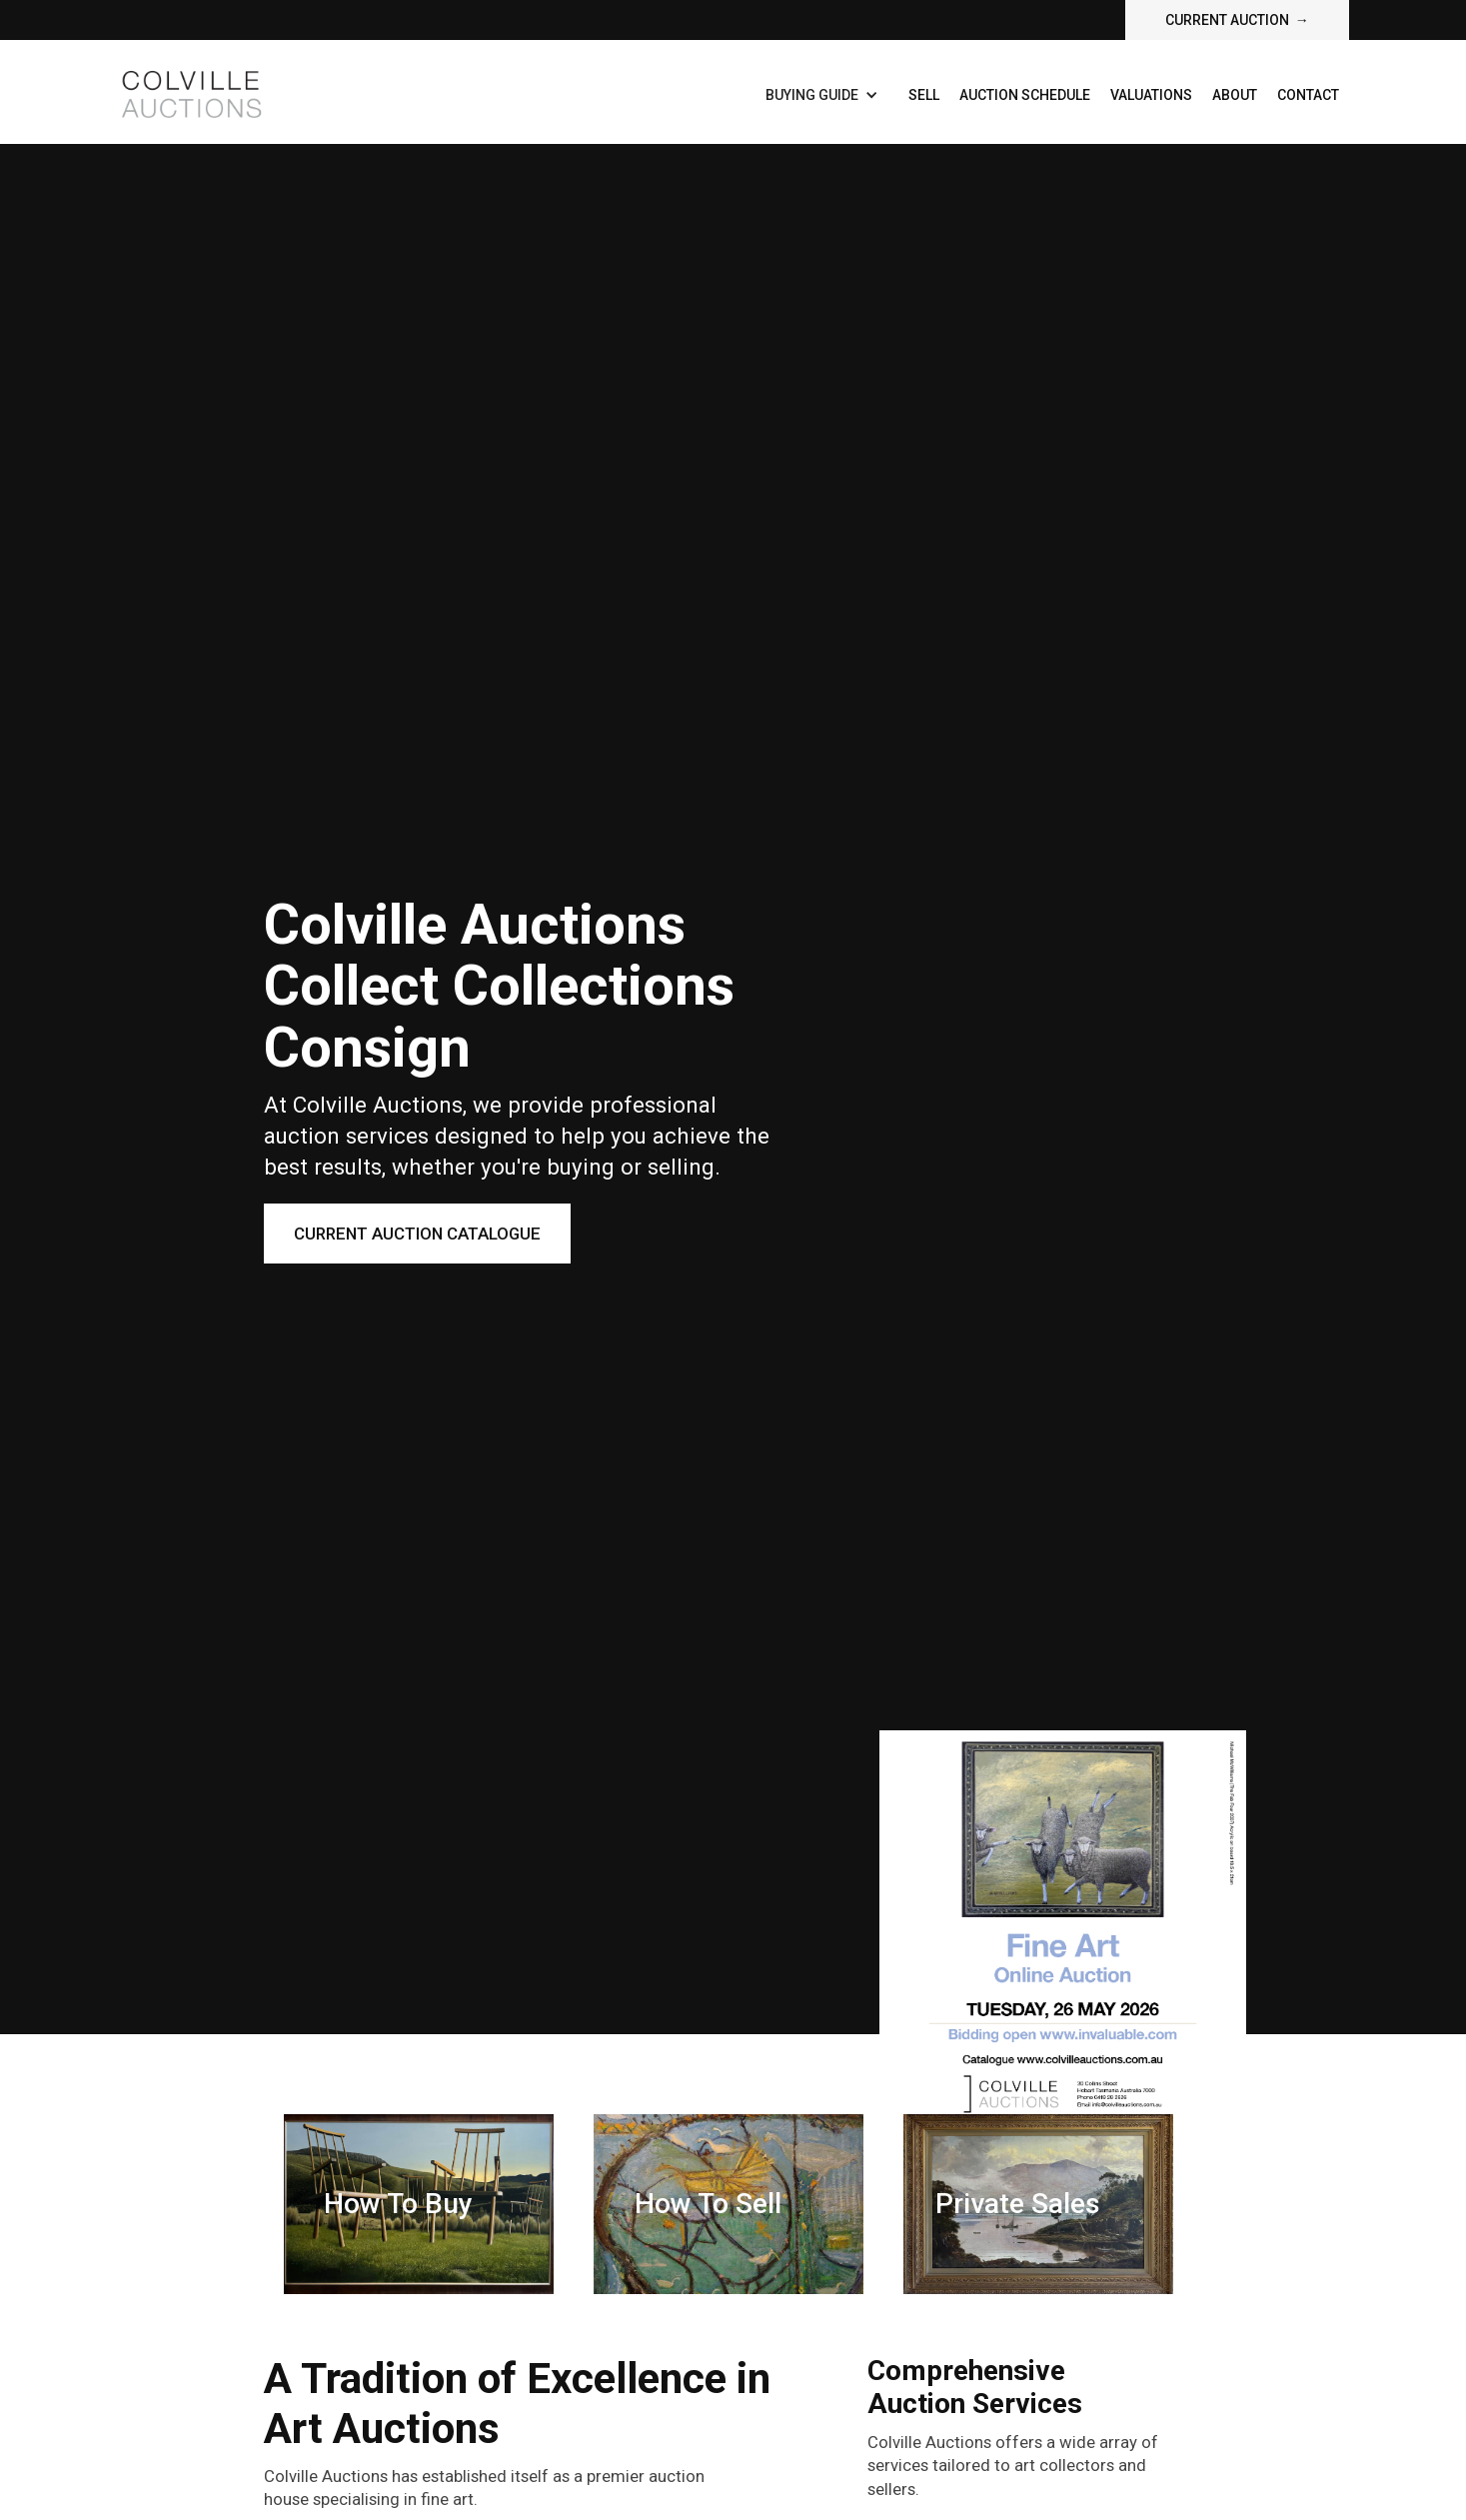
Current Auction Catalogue (417, 1234)
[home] (190, 92)
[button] (821, 95)
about (1234, 95)
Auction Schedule (1024, 95)
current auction (1237, 20)
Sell (923, 95)
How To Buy (398, 2203)
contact (1308, 95)
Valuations (1151, 95)
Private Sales (1017, 2203)
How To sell (708, 2203)
